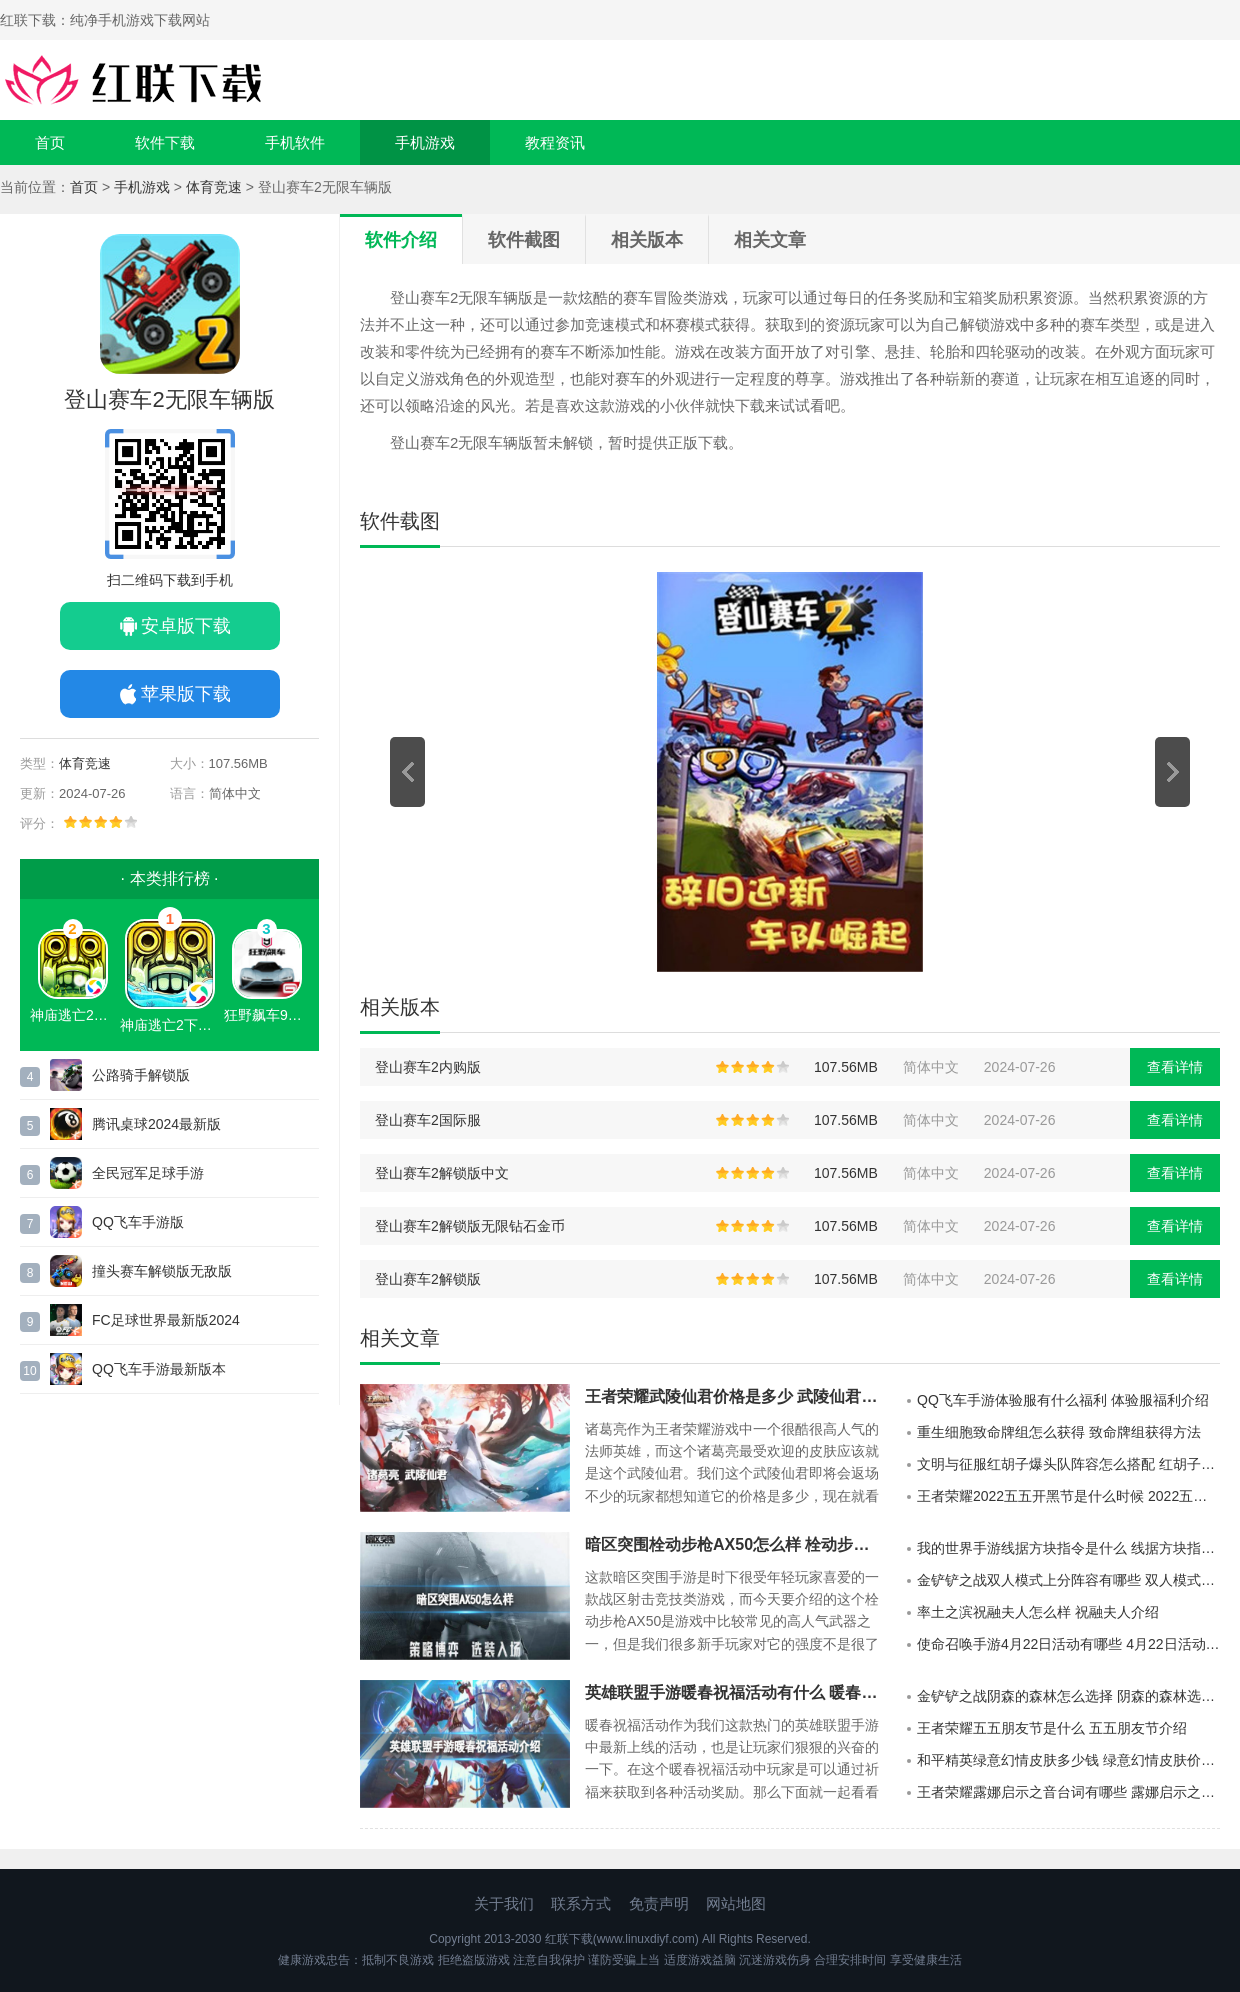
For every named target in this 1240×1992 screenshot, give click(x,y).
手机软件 (295, 142)
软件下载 (165, 142)
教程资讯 (555, 142)
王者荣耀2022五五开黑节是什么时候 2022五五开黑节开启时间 (1068, 1496)
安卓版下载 (186, 626)
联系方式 (581, 1903)
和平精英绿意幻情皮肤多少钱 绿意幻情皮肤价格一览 (1068, 1760)
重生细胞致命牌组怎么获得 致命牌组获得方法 (1059, 1432)
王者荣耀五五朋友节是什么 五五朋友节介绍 (1052, 1728)
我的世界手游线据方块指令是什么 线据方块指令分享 (1068, 1548)
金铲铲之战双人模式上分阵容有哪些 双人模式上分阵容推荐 (1068, 1580)
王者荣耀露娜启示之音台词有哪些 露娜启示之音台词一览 (1068, 1792)
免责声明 (659, 1903)
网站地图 (736, 1903)
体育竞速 (214, 187)
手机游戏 (425, 142)
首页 (50, 142)
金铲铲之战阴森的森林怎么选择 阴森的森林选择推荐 (1068, 1696)
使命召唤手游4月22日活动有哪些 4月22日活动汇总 (1068, 1644)
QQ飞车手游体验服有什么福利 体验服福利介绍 (1063, 1400)
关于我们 (504, 1903)
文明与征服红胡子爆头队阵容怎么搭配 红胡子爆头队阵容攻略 (1068, 1464)
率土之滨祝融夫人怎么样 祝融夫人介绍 (1038, 1612)
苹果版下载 (186, 694)
